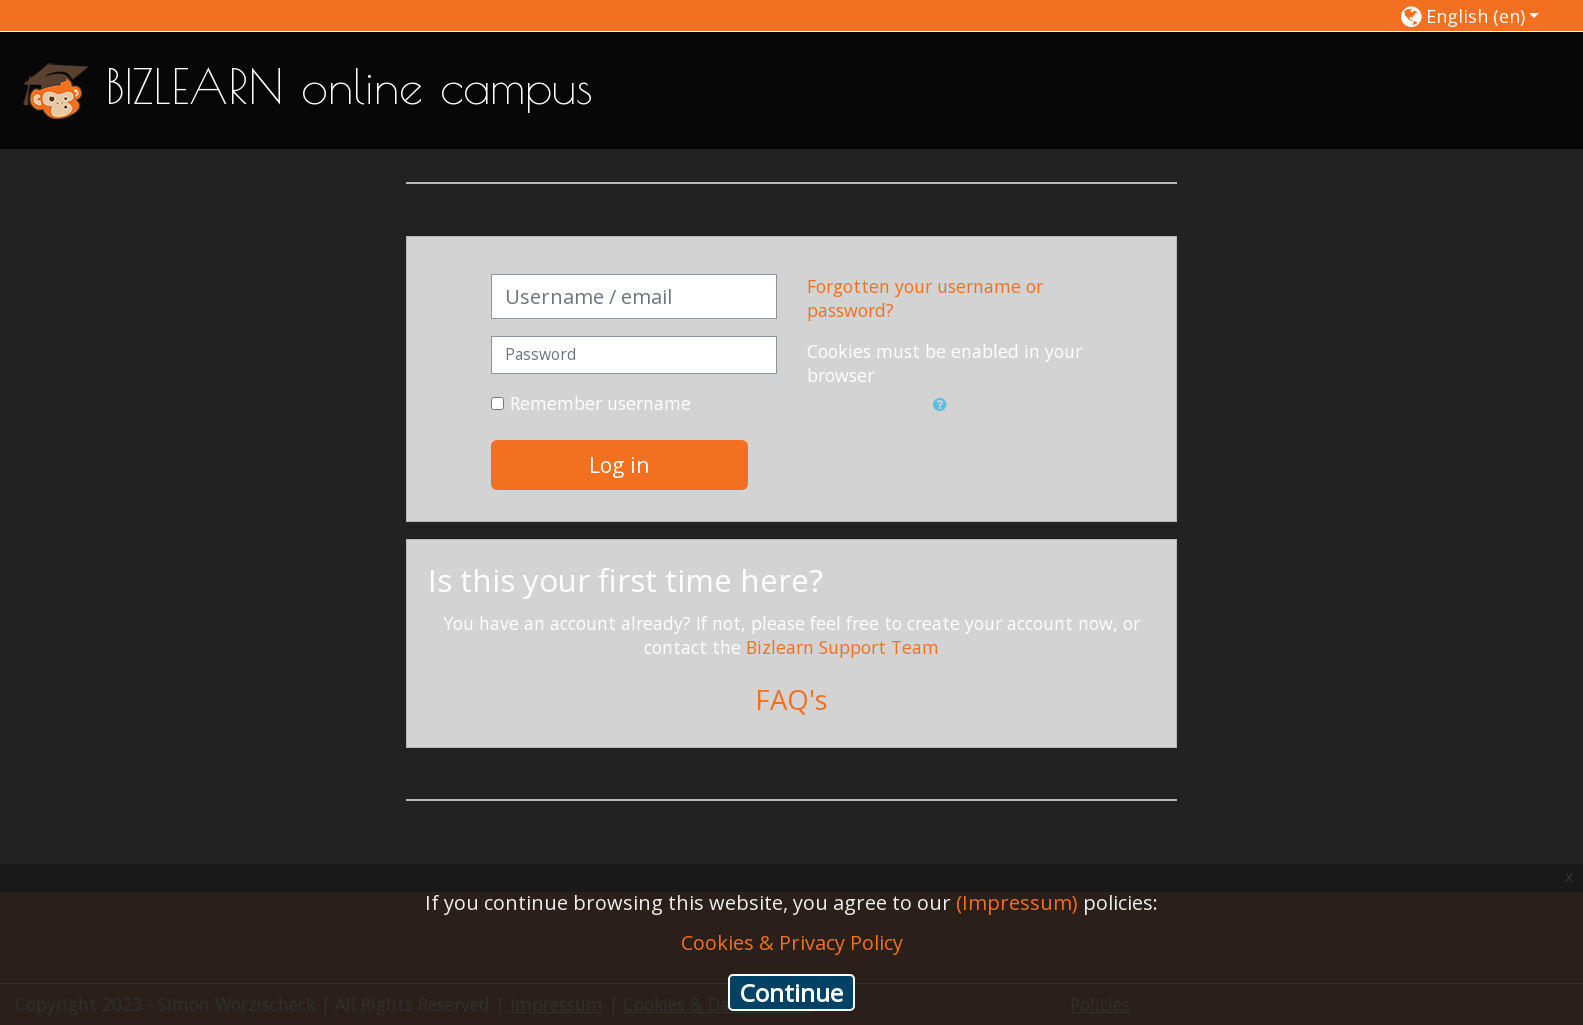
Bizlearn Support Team (842, 647)
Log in (619, 464)
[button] (1470, 15)
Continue (791, 992)
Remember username (600, 403)
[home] (55, 89)
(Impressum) (1017, 902)
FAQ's (791, 699)
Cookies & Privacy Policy (792, 942)
